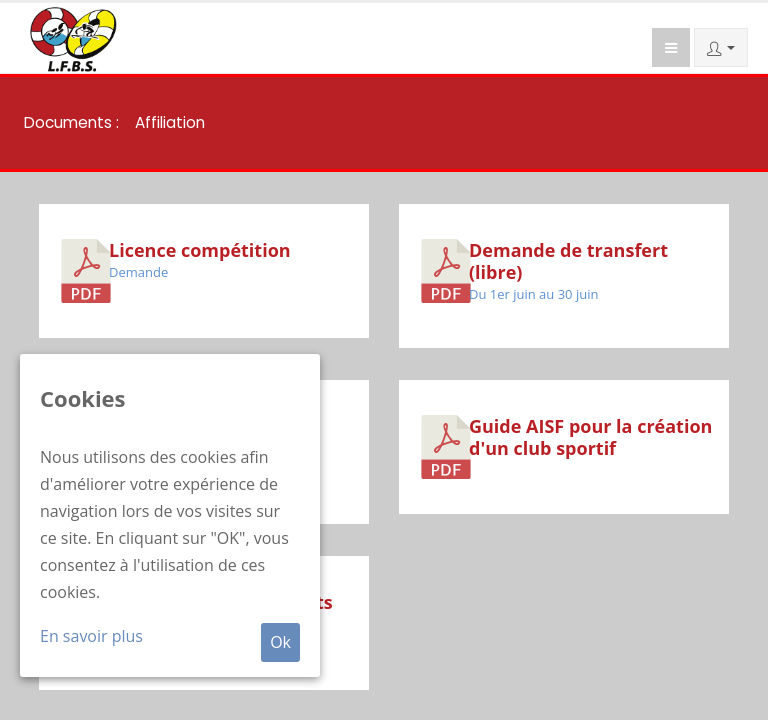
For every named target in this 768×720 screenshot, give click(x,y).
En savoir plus (91, 636)
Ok (280, 642)
